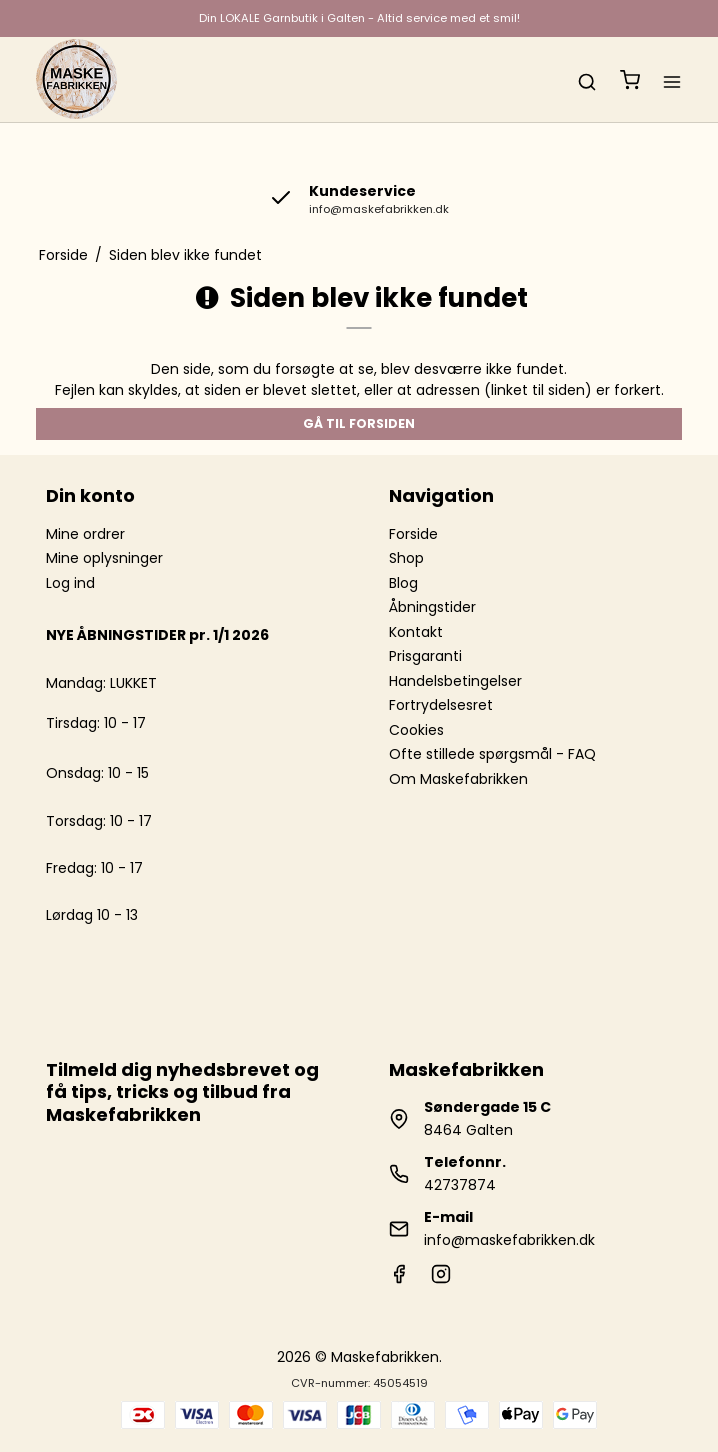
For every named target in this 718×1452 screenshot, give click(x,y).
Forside (413, 534)
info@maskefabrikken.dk (509, 1240)
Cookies (416, 730)
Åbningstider (432, 607)
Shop (406, 558)
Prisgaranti (425, 656)
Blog (403, 583)
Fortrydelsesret (441, 705)
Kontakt (416, 632)
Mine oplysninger (104, 558)
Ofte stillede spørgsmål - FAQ (492, 754)
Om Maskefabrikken (458, 779)
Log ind (70, 583)
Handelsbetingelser (455, 681)
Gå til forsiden (359, 423)
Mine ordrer (85, 534)
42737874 (460, 1185)
